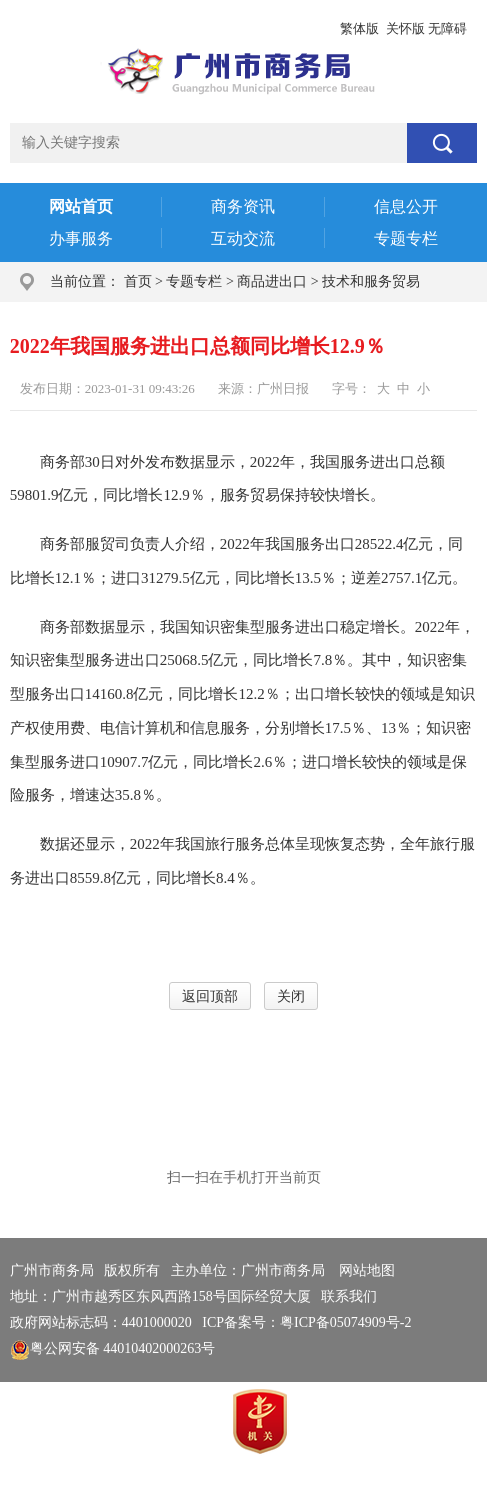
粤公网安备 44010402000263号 (113, 1348)
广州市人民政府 (59, 28)
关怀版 (405, 28)
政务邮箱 (146, 28)
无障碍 (447, 28)
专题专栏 (194, 281)
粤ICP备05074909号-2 (345, 1322)
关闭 (291, 996)
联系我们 (349, 1296)
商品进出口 (272, 281)
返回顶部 (210, 996)
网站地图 (367, 1270)
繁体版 (359, 28)
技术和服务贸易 (371, 281)
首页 (138, 281)
